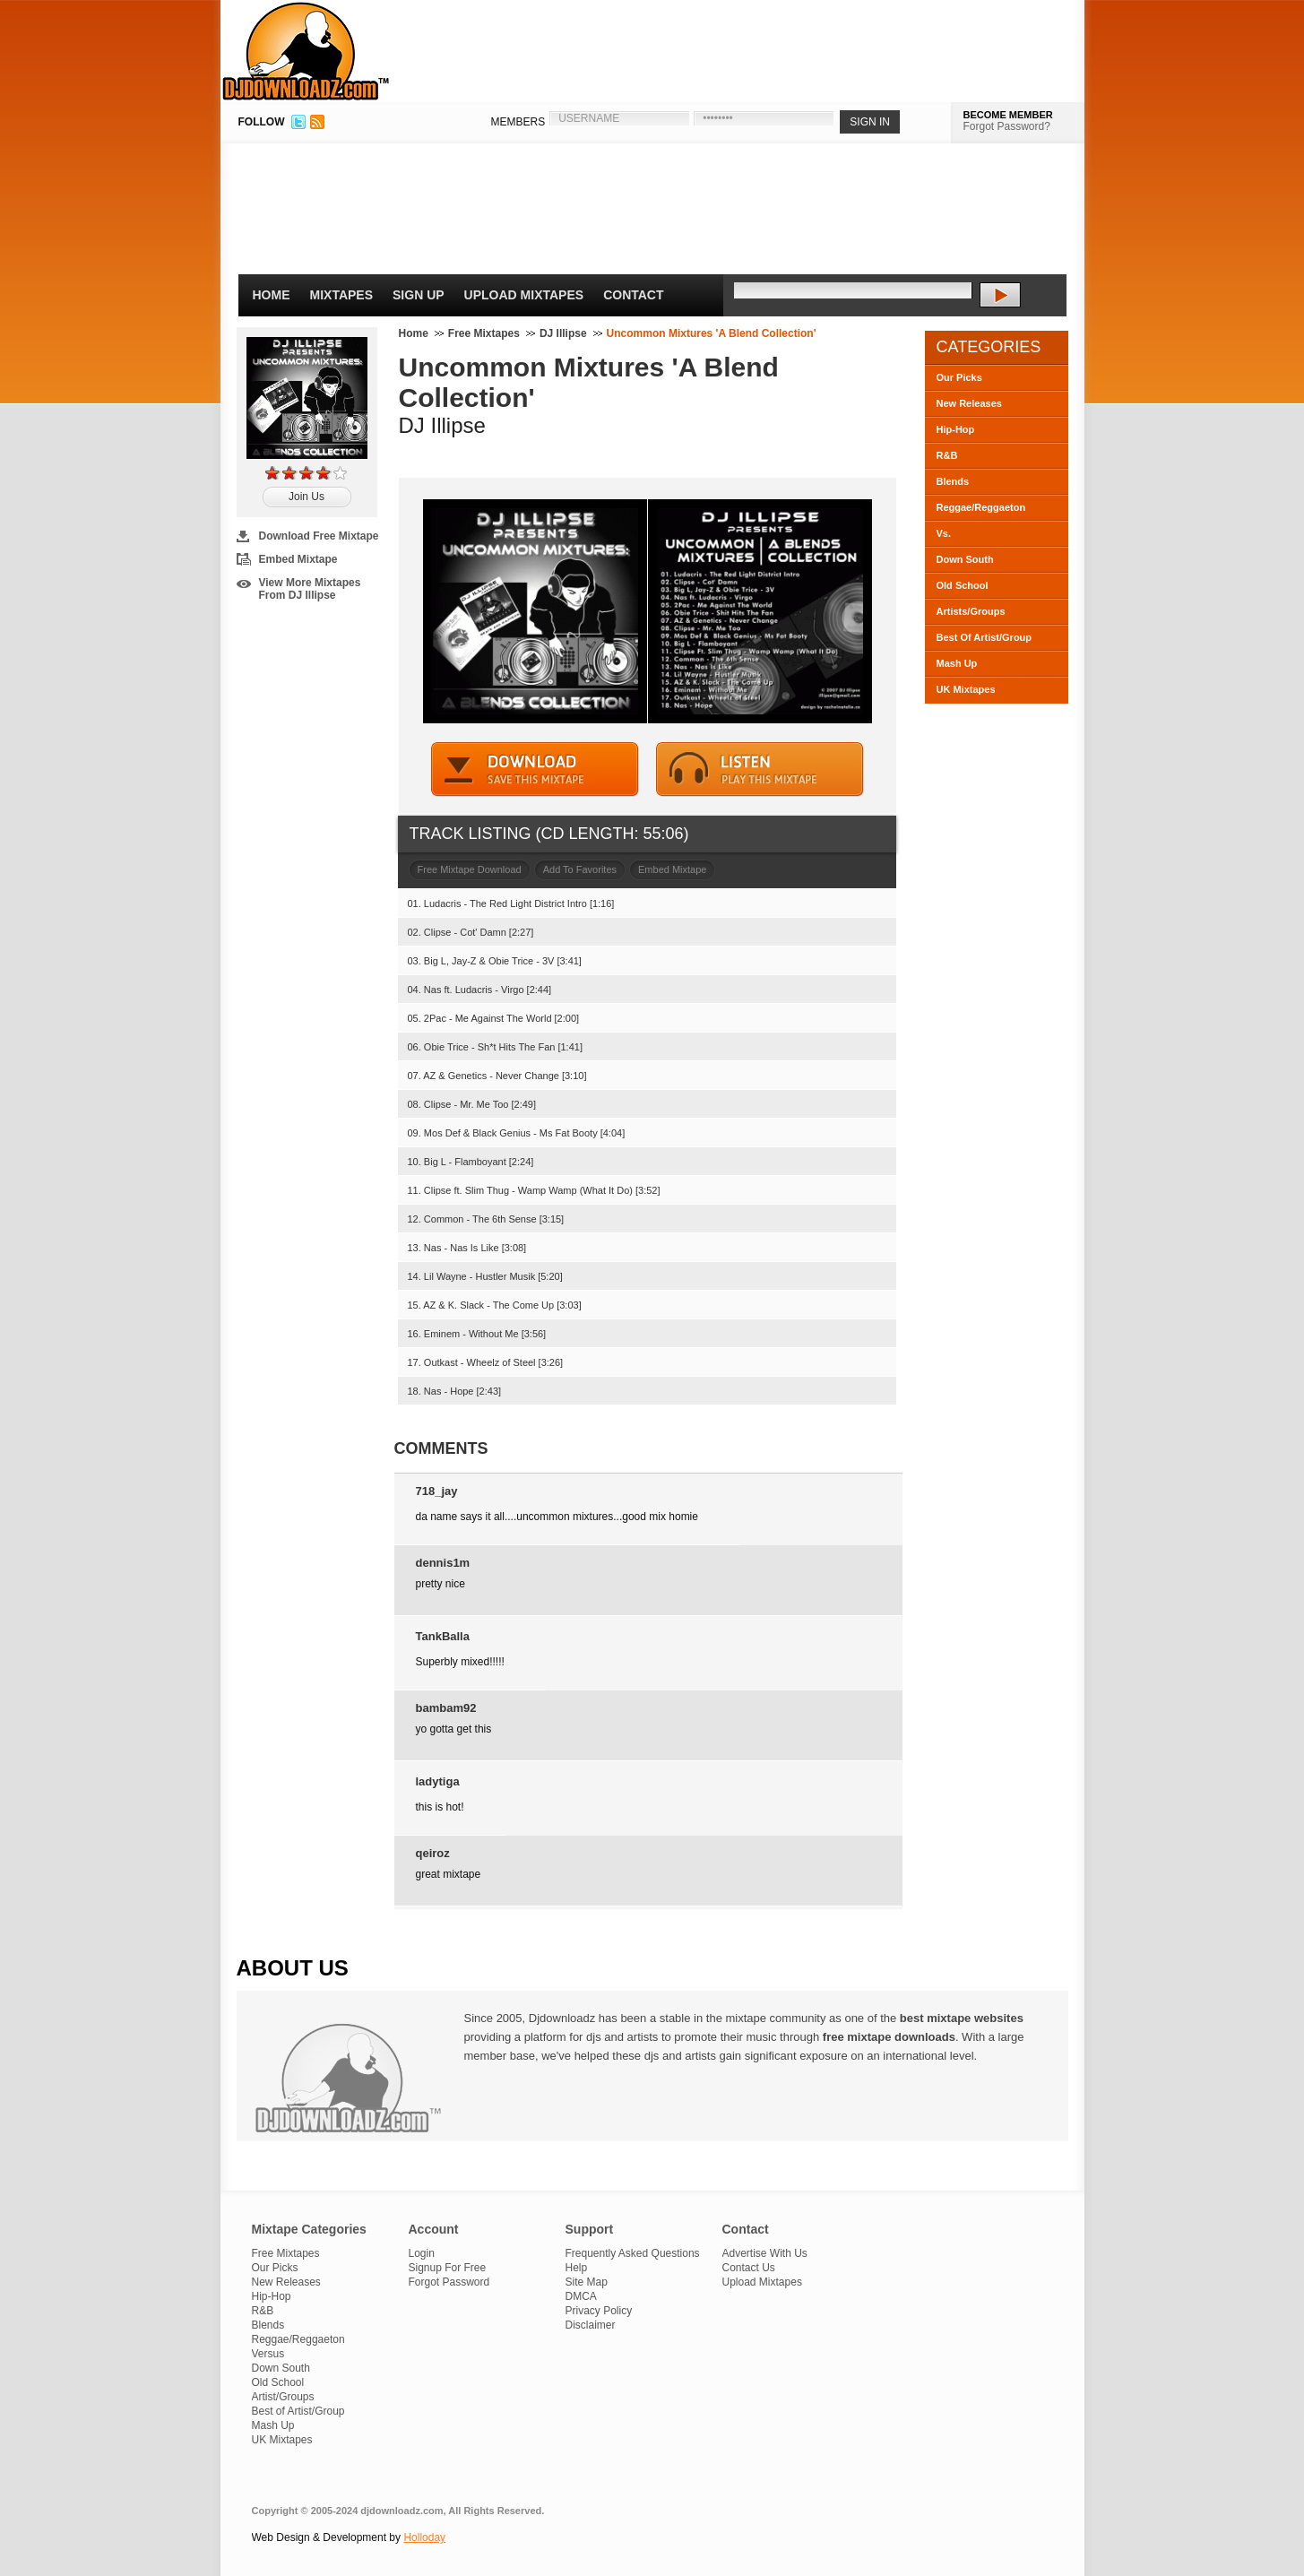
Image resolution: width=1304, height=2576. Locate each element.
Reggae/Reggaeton (981, 507)
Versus (268, 2353)
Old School (963, 585)
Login (422, 2253)
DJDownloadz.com (306, 51)
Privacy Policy (599, 2310)
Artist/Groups (283, 2396)
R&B (947, 455)
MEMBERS (518, 122)
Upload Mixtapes (524, 295)
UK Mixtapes (966, 689)
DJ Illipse (563, 333)
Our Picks (959, 377)
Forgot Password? (1006, 126)
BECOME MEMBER (1008, 114)
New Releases (969, 403)
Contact (633, 295)
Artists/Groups (971, 611)
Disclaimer (591, 2325)
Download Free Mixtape (319, 536)
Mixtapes (342, 295)
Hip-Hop (956, 429)
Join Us (306, 496)
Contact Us (748, 2267)
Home (271, 295)
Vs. (944, 533)
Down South (965, 559)
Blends (953, 481)
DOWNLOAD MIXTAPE (535, 769)
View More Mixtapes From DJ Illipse (310, 588)
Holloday (424, 2537)
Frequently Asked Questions (633, 2253)
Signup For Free (448, 2267)
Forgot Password (449, 2282)
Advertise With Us (764, 2253)
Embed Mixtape (298, 559)
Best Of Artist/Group (984, 637)
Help (577, 2267)
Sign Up (419, 295)
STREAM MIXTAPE (760, 769)
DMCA (581, 2296)
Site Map (587, 2282)
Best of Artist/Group (298, 2411)
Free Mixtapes (484, 333)
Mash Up (957, 663)
